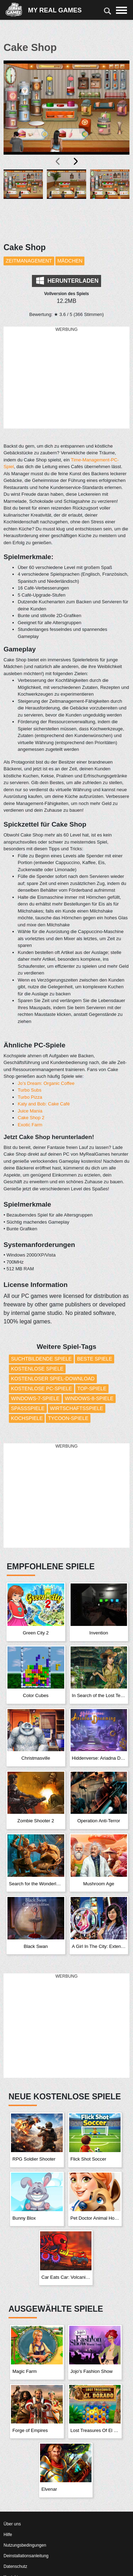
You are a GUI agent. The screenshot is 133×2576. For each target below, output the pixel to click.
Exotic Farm (30, 1124)
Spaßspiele (28, 1408)
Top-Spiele (91, 1388)
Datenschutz (15, 2566)
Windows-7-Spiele (35, 1398)
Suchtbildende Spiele (41, 1359)
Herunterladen (67, 280)
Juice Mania (30, 1111)
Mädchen (70, 261)
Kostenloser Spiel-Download (53, 1378)
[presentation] (58, 161)
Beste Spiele (94, 1359)
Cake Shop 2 (31, 1117)
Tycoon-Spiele (68, 1418)
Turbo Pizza (30, 1097)
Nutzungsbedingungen (25, 2545)
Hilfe (8, 2534)
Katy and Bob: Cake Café (44, 1103)
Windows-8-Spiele (89, 1398)
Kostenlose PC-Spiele (41, 1388)
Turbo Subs (29, 1090)
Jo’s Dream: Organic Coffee (46, 1083)
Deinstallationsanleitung (26, 2555)
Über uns (12, 2524)
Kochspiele (27, 1418)
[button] (23, 201)
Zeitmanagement (29, 261)
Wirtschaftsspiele (76, 1408)
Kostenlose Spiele (37, 1369)
